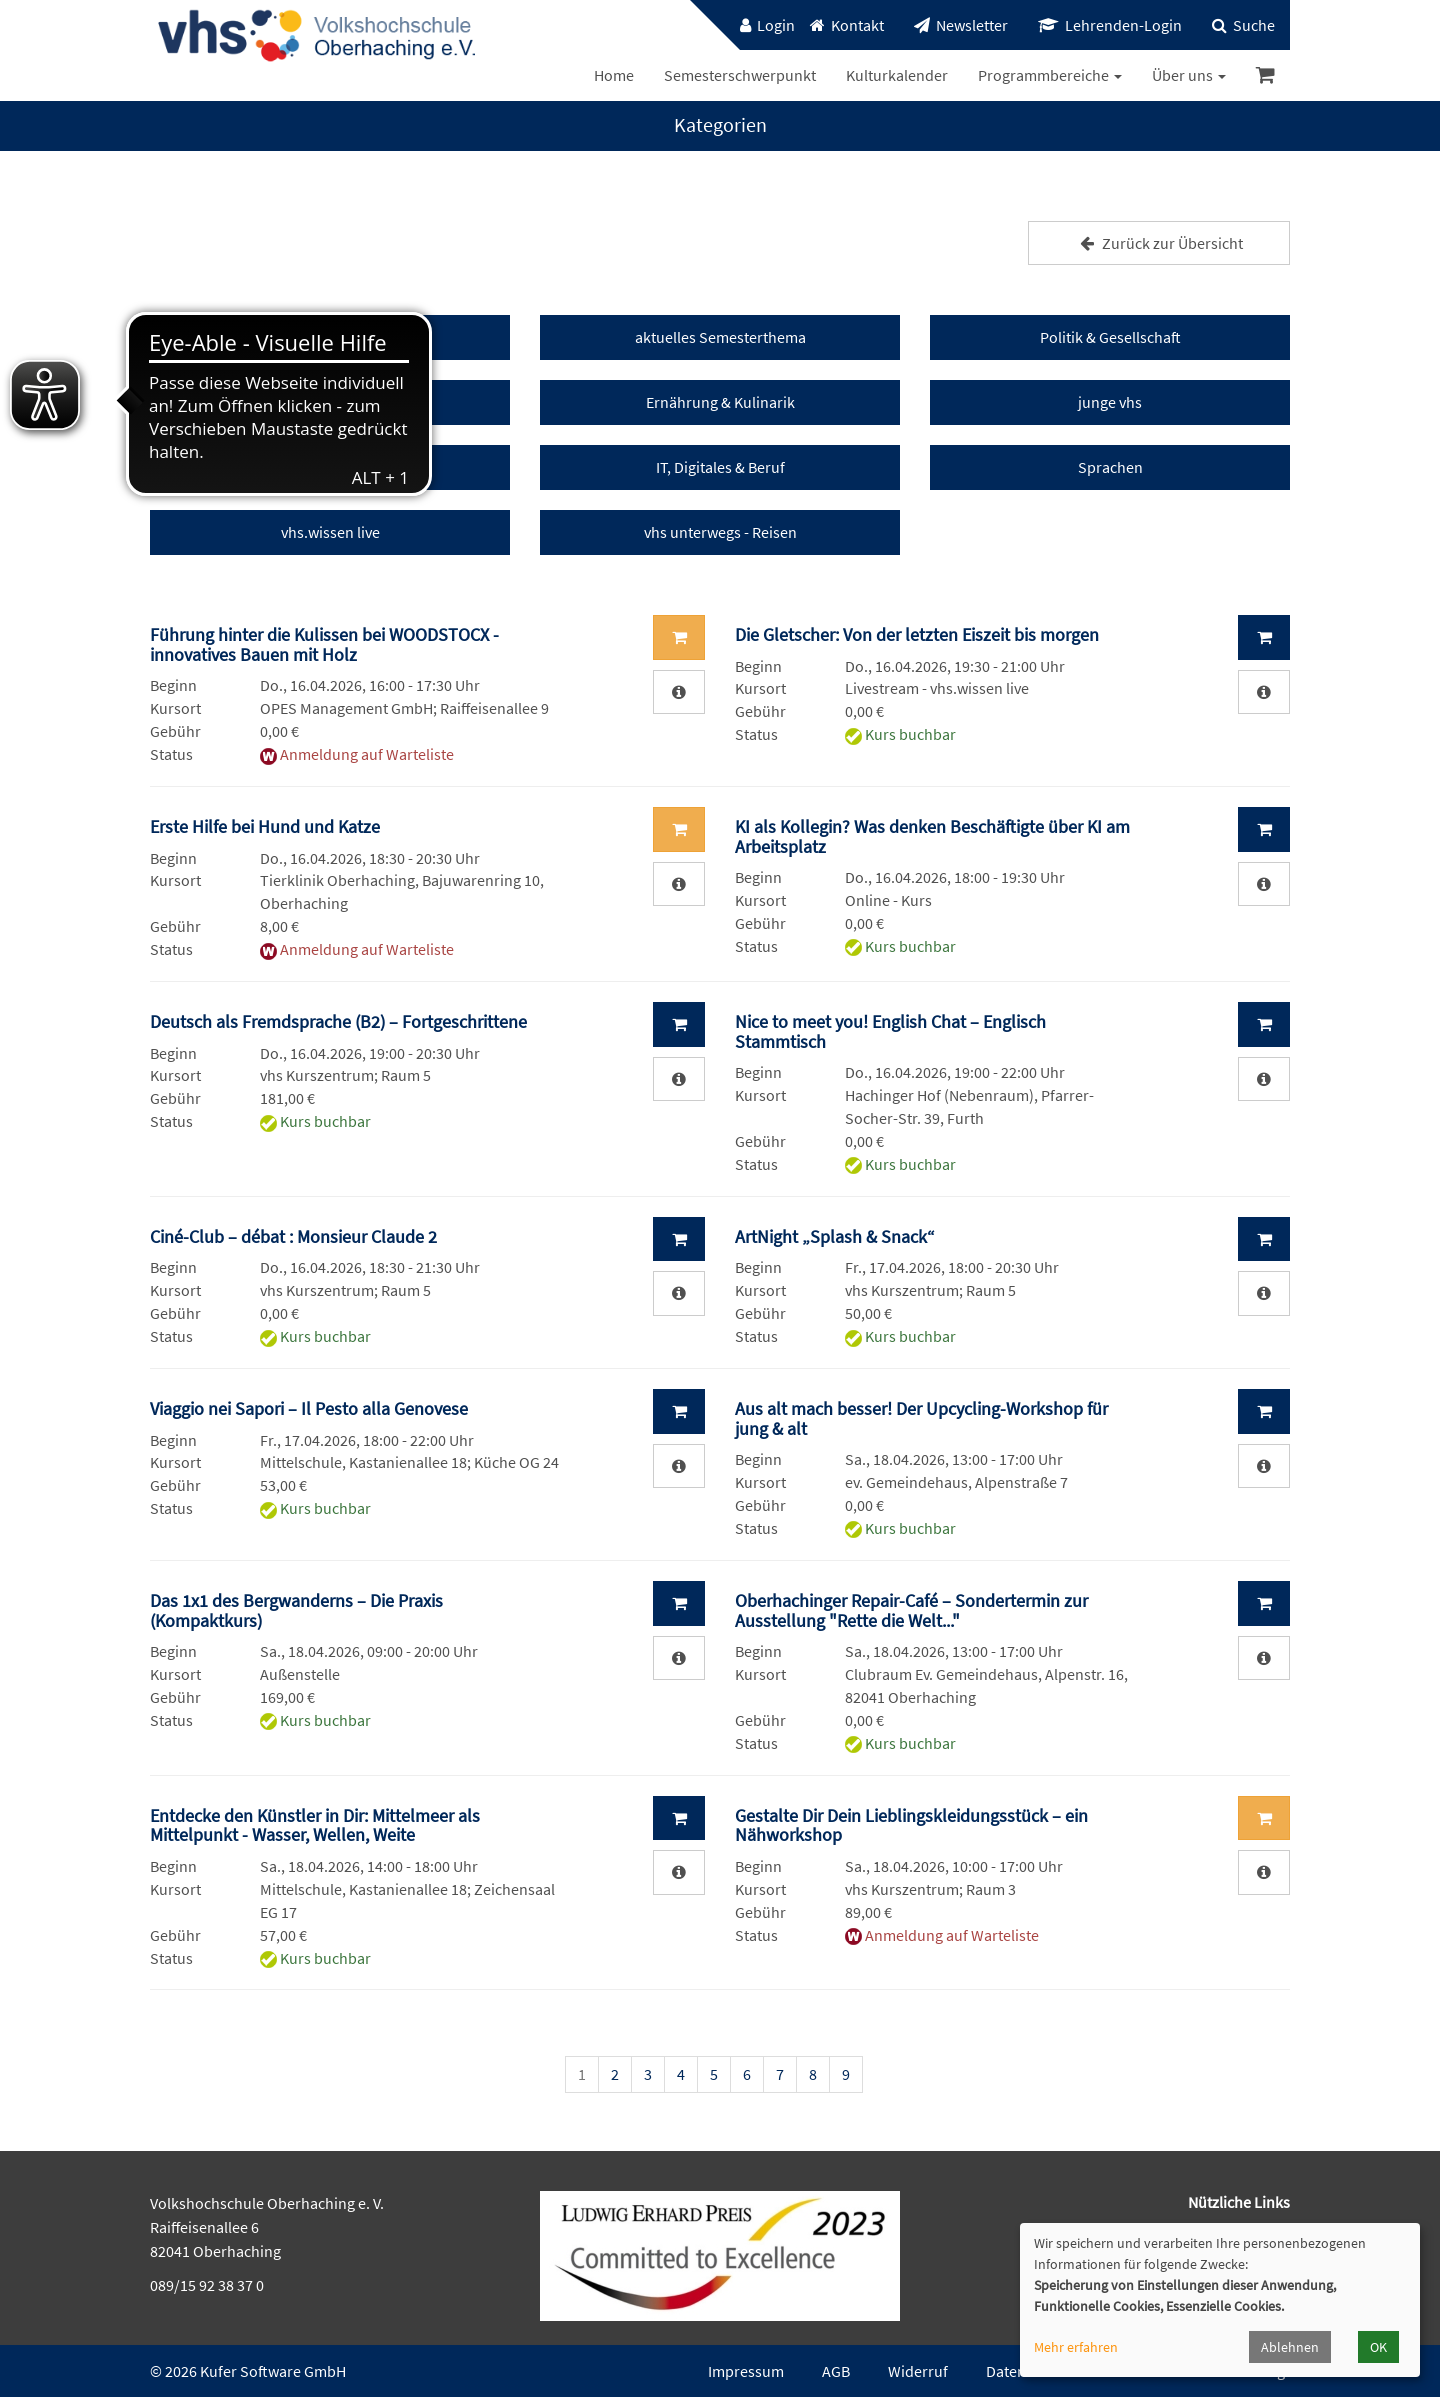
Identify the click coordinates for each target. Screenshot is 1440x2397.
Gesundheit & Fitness (330, 467)
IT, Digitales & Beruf (720, 467)
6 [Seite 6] (747, 2074)
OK (1378, 2347)
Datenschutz (1028, 2371)
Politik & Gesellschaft (1110, 337)
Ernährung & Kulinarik (720, 402)
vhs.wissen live (330, 532)
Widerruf (918, 2371)
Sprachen (1110, 467)
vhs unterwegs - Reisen (720, 532)
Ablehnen (1290, 2347)
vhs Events (330, 337)
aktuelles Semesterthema (720, 337)
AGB (836, 2371)
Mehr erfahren (1076, 2347)
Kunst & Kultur (330, 402)
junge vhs (1110, 402)
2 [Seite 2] (615, 2074)
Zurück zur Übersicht (1159, 243)
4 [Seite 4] (681, 2074)
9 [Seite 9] (846, 2074)
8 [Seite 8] (813, 2074)
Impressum (746, 2371)
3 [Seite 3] (648, 2074)
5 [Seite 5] (714, 2074)
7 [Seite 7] (780, 2074)
